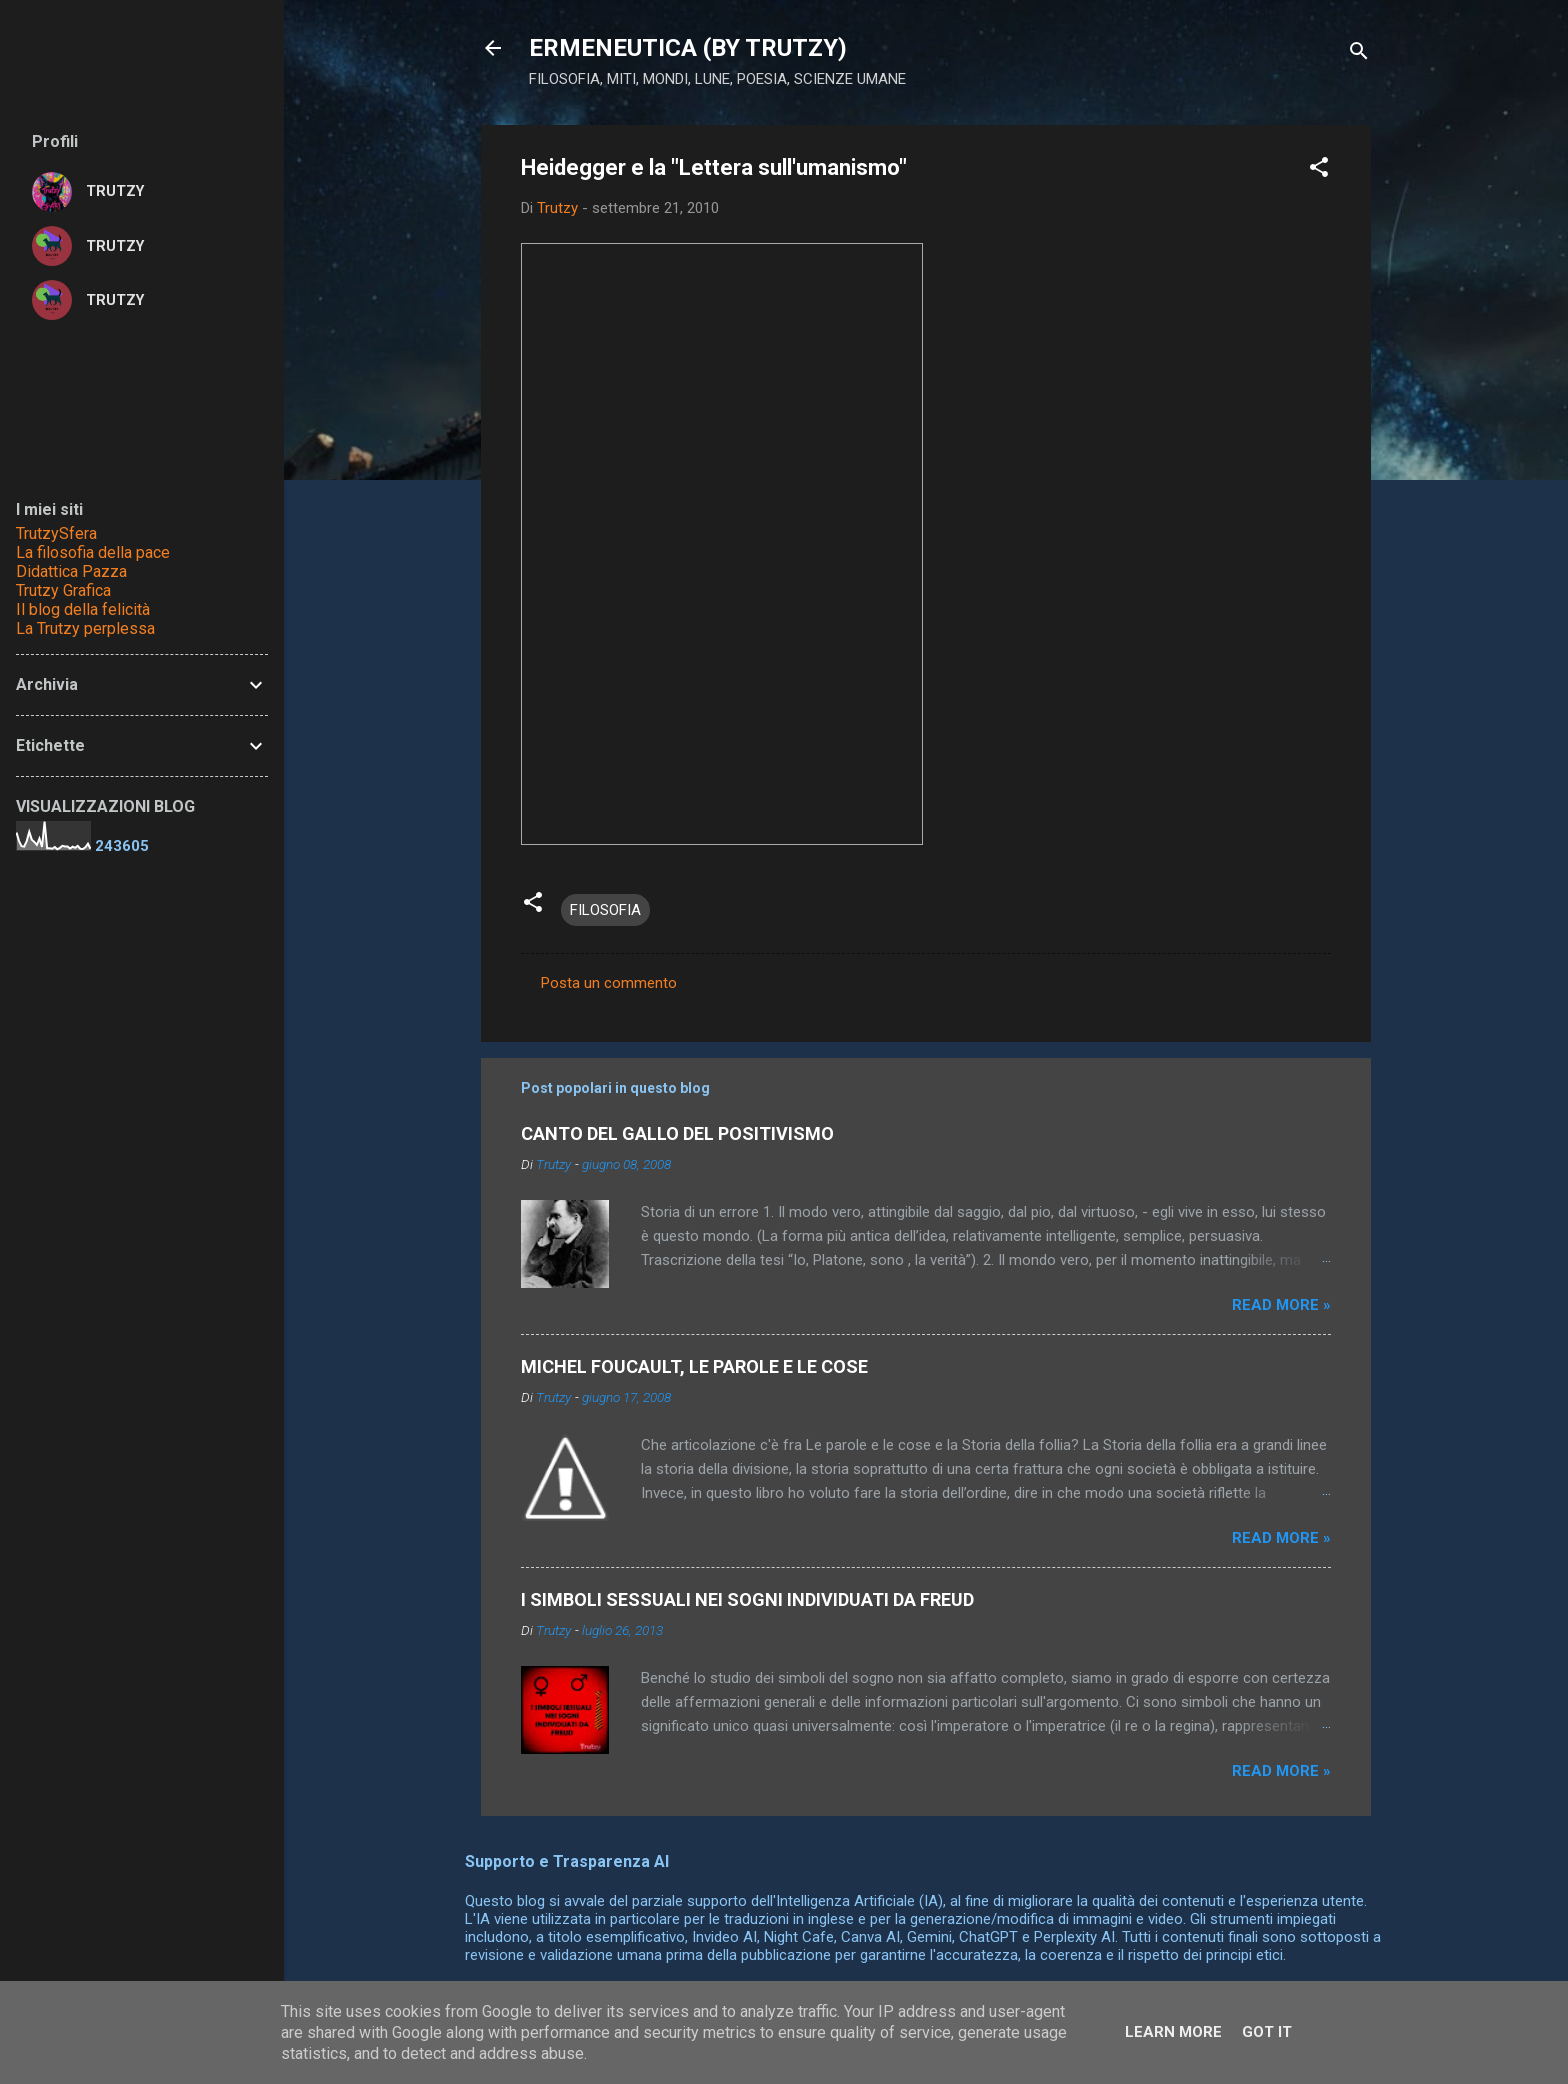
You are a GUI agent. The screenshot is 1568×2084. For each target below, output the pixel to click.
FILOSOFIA (605, 910)
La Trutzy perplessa (85, 628)
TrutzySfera (56, 533)
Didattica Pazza (71, 571)
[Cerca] (1359, 54)
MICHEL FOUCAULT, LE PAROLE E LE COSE (694, 1366)
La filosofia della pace (93, 552)
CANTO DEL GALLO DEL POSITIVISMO (677, 1133)
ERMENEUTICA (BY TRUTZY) (688, 48)
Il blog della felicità (83, 609)
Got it (1267, 2032)
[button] (1319, 170)
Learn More (1173, 2032)
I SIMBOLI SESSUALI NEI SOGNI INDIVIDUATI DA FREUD (747, 1599)
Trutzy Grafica (63, 590)
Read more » (1281, 1305)
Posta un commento (609, 983)
